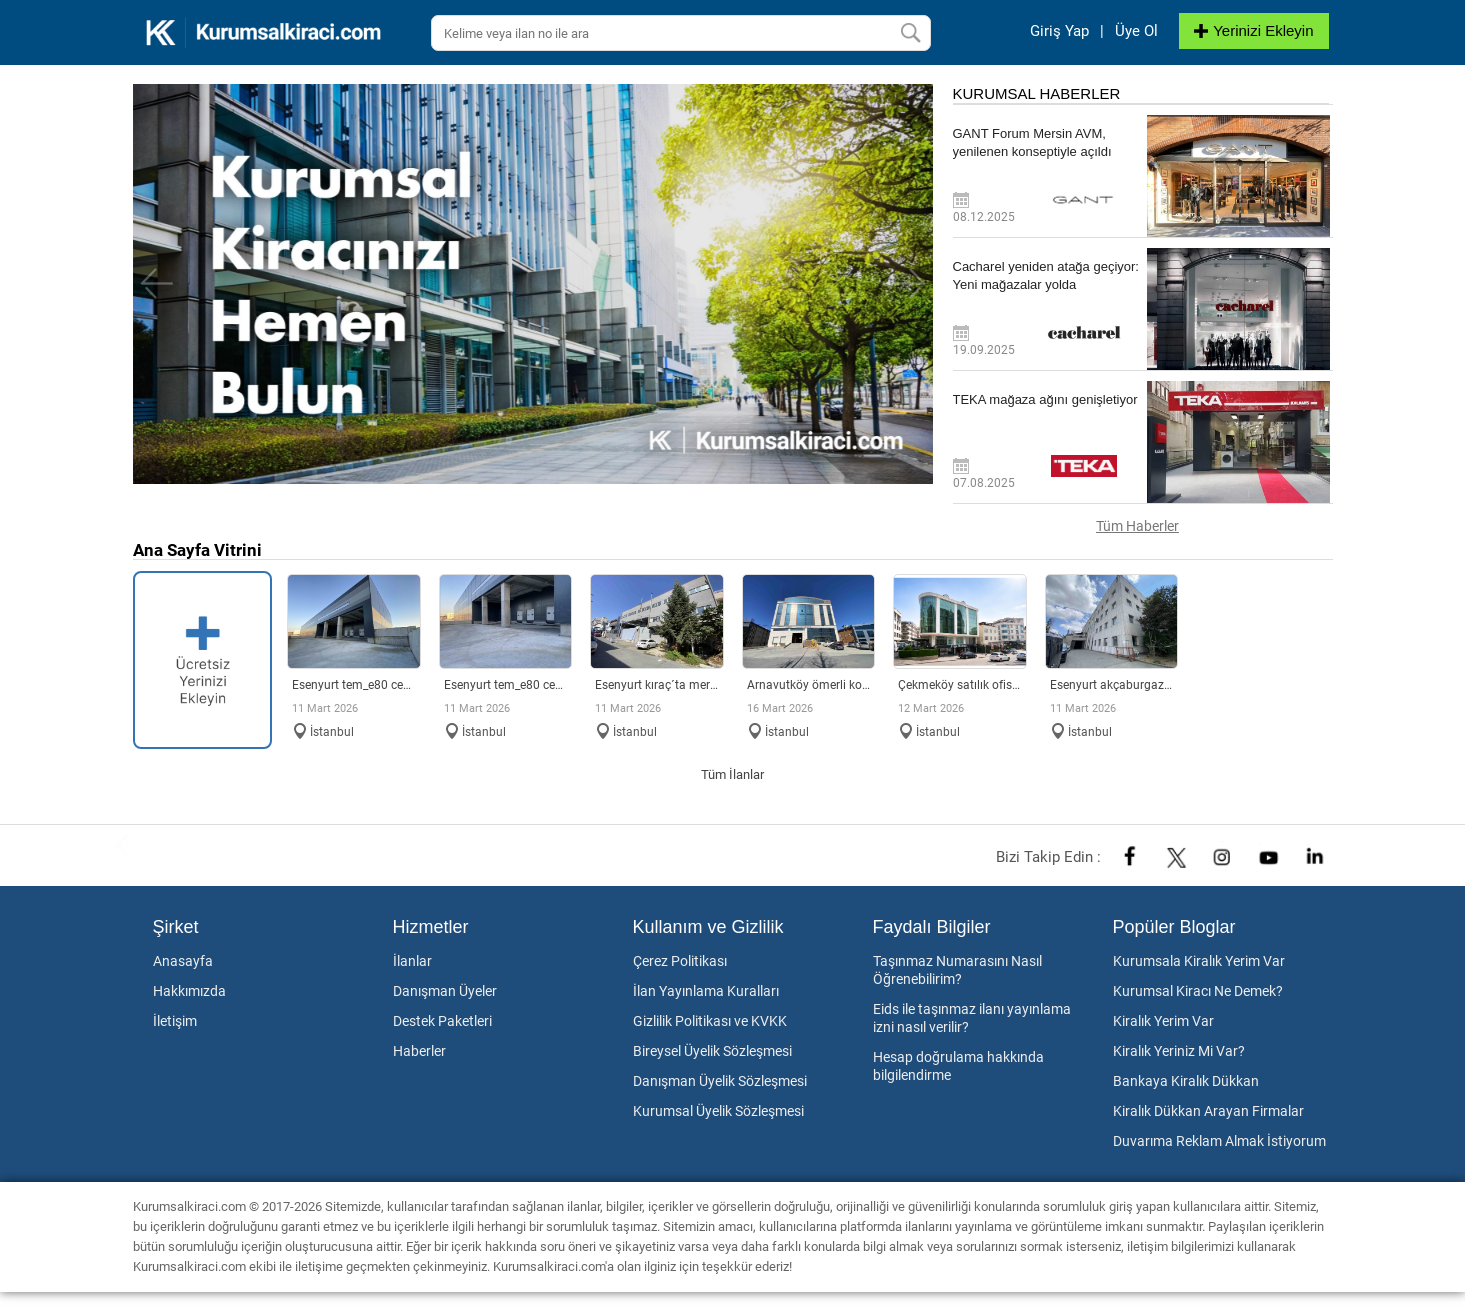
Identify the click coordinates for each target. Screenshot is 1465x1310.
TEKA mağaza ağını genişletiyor (1045, 399)
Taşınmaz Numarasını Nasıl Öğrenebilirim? (957, 970)
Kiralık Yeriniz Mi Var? (1179, 1051)
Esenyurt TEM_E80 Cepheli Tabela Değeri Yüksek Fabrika (506, 685)
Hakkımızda (189, 991)
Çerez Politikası (680, 961)
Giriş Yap (1059, 31)
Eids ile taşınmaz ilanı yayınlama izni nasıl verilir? (972, 1018)
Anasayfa (183, 961)
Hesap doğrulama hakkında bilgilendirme (958, 1066)
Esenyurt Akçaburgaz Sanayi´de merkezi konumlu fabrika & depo (1112, 685)
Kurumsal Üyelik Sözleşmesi (718, 1111)
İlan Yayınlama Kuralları (706, 991)
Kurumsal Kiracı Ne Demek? (1198, 991)
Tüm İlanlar (732, 774)
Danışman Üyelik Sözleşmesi (720, 1081)
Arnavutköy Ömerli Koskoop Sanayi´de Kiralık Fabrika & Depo (809, 685)
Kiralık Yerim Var (1163, 1021)
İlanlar (412, 961)
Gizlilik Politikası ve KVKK (710, 1021)
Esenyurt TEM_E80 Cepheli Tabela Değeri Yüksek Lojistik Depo (354, 685)
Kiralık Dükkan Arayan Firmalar (1208, 1111)
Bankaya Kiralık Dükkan (1186, 1081)
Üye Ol (1136, 31)
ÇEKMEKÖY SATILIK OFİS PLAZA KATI (960, 685)
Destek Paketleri (442, 1021)
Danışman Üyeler (445, 991)
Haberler (419, 1051)
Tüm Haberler (1137, 526)
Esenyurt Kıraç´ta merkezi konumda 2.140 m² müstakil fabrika (657, 685)
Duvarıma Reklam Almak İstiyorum (1219, 1141)
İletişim (175, 1021)
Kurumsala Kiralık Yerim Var (1199, 961)
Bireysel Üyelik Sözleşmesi (712, 1051)
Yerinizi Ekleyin (1253, 30)
